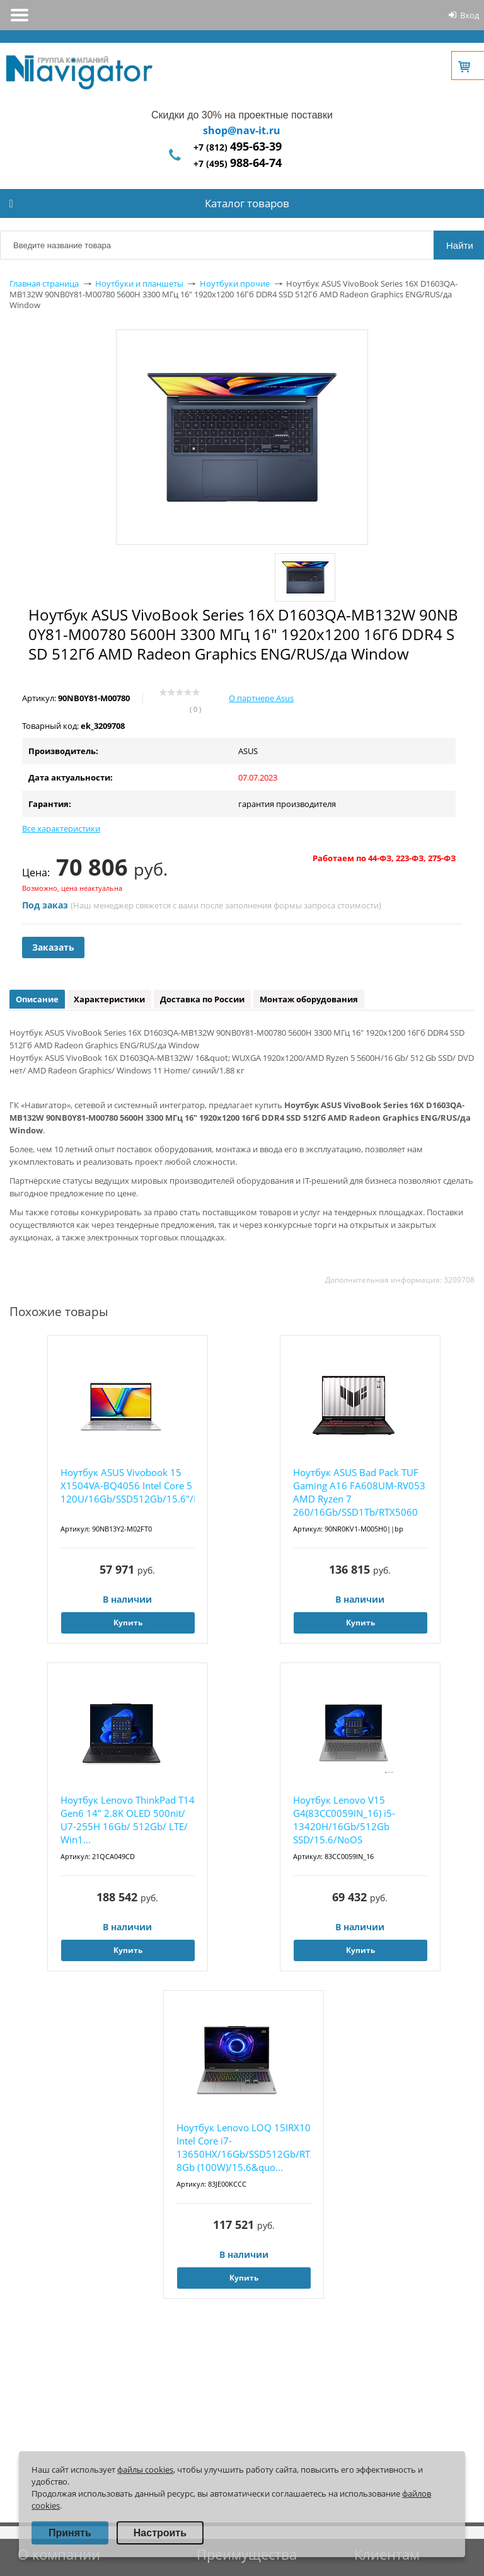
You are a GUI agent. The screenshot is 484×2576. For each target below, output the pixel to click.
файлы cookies (145, 2469)
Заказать (53, 947)
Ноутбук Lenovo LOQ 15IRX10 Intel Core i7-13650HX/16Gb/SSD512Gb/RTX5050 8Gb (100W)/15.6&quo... (243, 2147)
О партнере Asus (261, 698)
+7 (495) (237, 163)
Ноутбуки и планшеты (139, 283)
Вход (469, 15)
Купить (127, 1622)
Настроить (160, 2532)
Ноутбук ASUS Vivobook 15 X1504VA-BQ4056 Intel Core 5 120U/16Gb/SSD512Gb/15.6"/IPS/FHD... (127, 1485)
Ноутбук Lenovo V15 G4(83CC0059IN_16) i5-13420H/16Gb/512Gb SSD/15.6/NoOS (344, 1820)
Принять (70, 2532)
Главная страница (44, 283)
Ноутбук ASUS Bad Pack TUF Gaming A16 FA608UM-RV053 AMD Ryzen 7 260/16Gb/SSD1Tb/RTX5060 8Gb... (359, 1493)
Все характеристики (61, 828)
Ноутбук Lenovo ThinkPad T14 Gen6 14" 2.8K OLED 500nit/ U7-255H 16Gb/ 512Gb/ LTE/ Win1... (127, 1820)
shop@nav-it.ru (241, 130)
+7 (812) (237, 147)
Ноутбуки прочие (235, 283)
